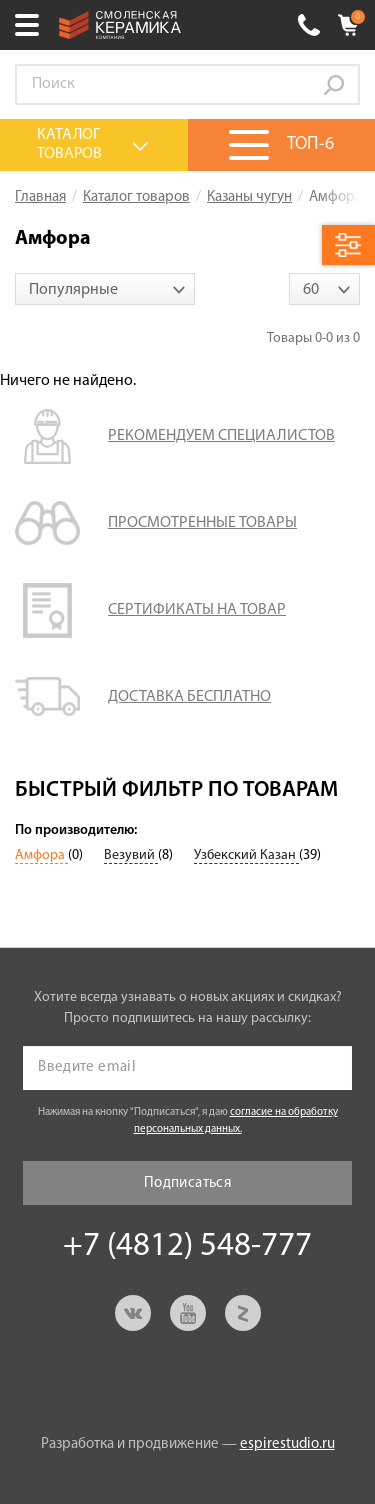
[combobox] (105, 289)
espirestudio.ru (287, 1444)
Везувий (131, 855)
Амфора (41, 855)
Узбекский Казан (246, 855)
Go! (334, 85)
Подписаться (187, 1183)
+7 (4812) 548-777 (309, 25)
